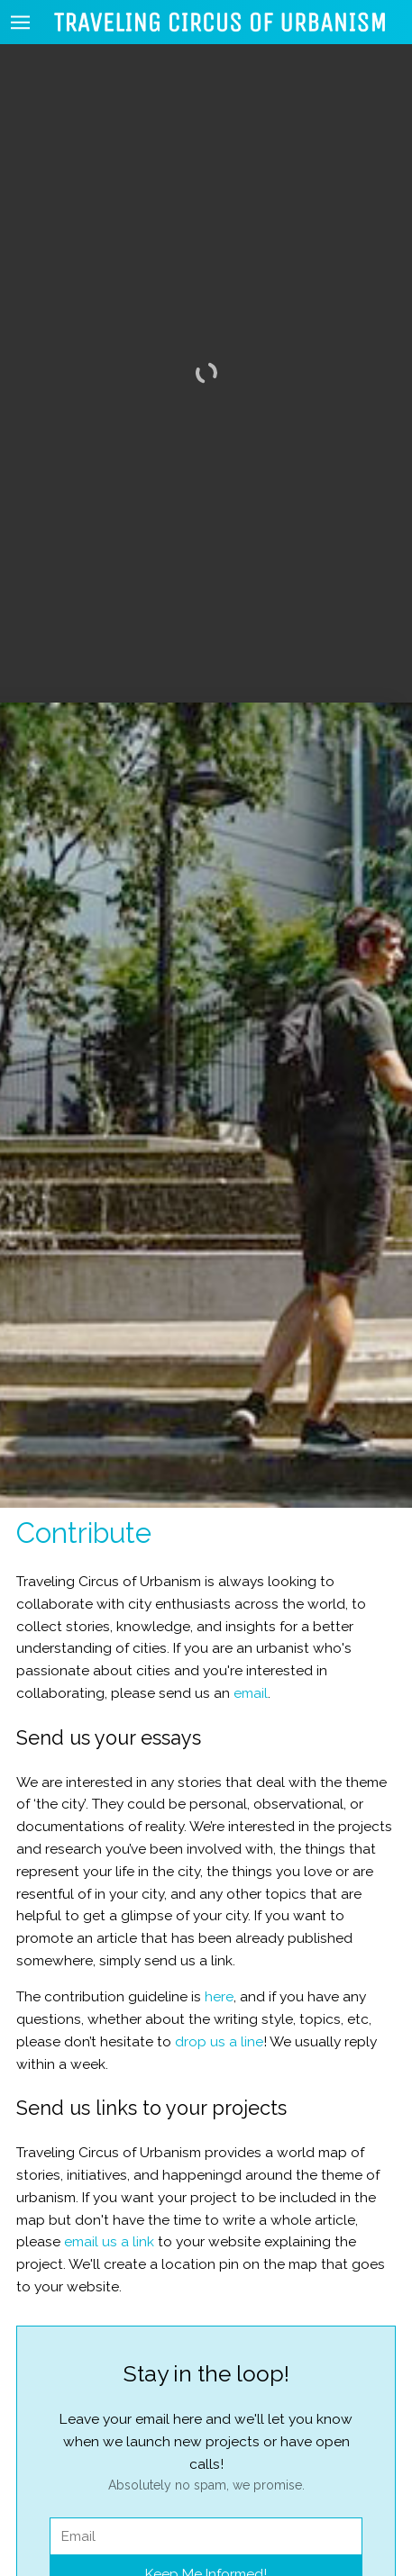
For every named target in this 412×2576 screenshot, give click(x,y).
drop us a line (219, 1998)
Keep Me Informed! (206, 2531)
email (250, 1650)
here (219, 1954)
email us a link (109, 2199)
